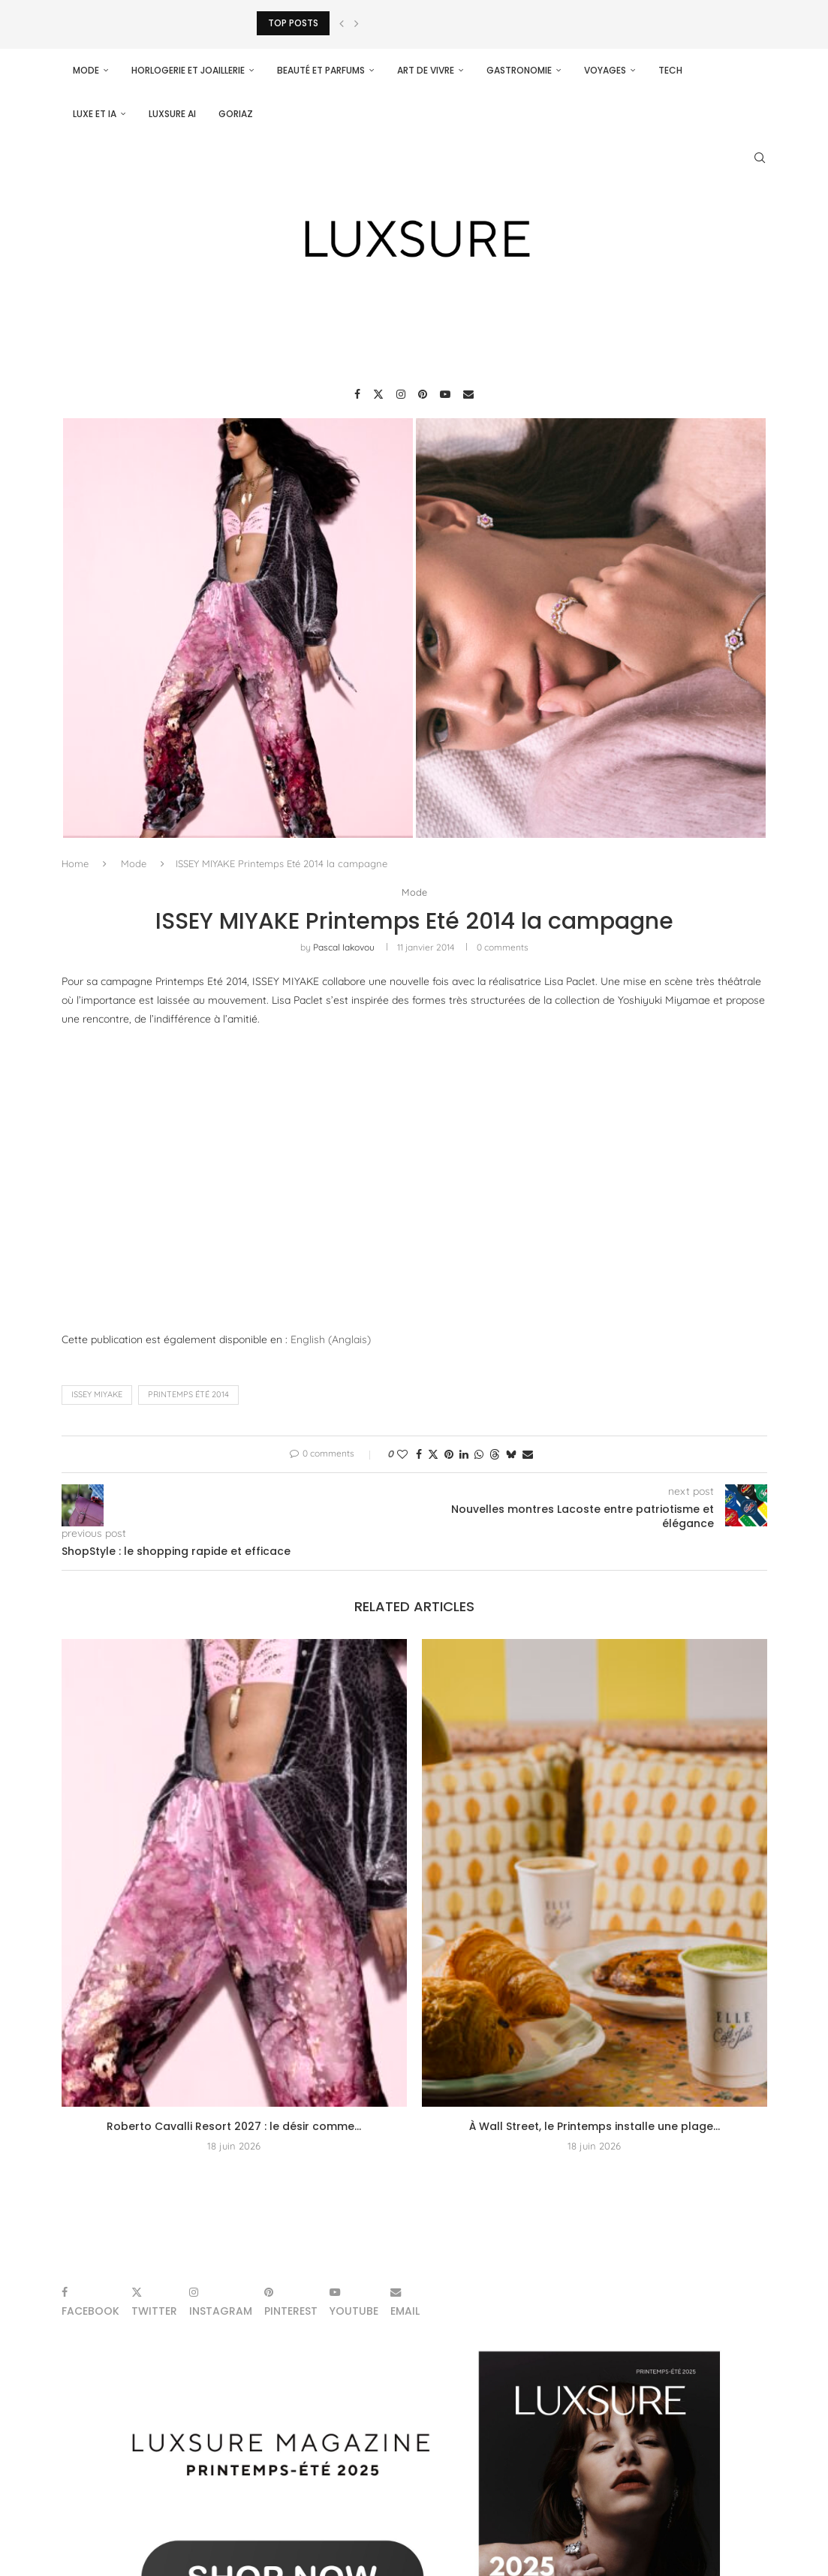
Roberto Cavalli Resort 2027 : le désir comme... (234, 2126)
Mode (86, 70)
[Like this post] (402, 1454)
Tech (670, 70)
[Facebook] (357, 394)
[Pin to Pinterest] (448, 1454)
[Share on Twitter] (433, 1454)
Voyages (605, 70)
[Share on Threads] (494, 1454)
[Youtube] (445, 394)
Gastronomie (519, 70)
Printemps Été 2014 (188, 1395)
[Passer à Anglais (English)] (331, 1340)
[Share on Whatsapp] (478, 1454)
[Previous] (342, 23)
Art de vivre (425, 70)
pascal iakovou (344, 947)
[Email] (468, 394)
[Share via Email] (527, 1454)
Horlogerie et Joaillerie (188, 70)
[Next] (357, 23)
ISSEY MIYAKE (96, 1395)
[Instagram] (400, 394)
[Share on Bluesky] (511, 1454)
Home (75, 863)
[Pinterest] (422, 394)
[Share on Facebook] (419, 1454)
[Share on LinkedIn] (463, 1454)
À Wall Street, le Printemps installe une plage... (594, 2126)
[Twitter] (378, 394)
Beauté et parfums (321, 70)
